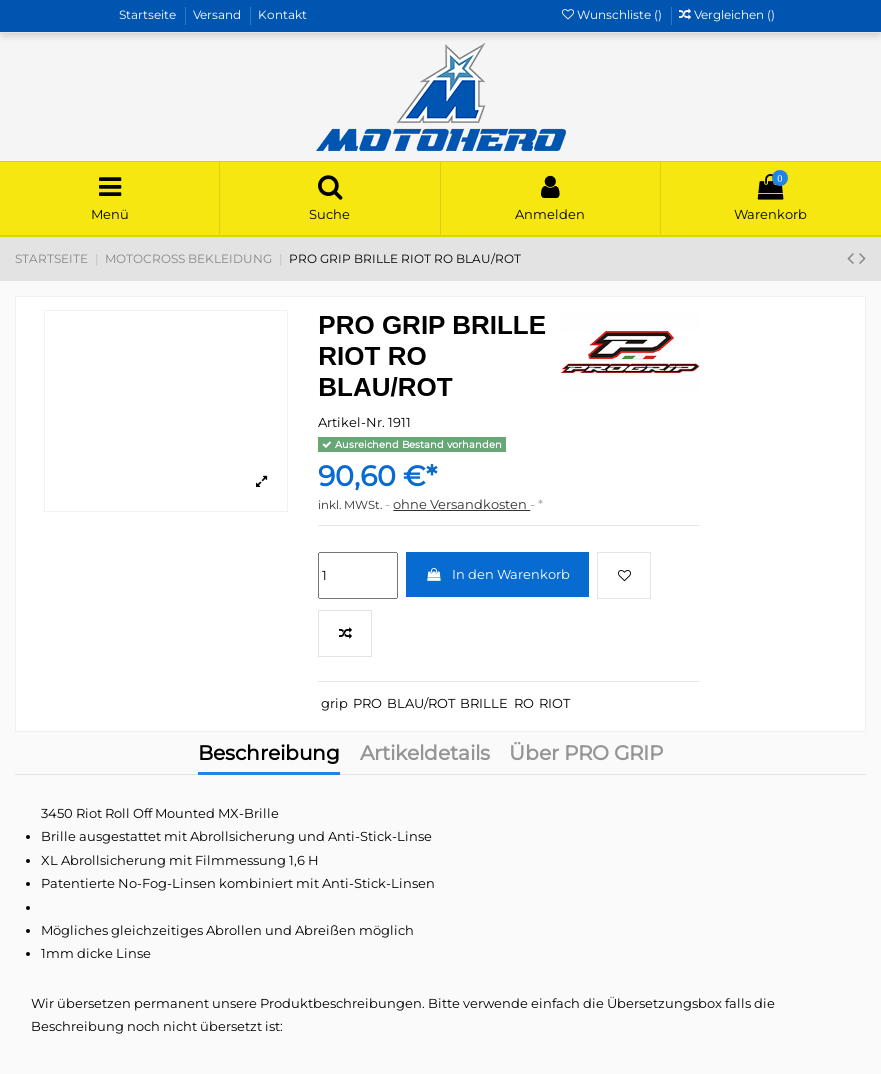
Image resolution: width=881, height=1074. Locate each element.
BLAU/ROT (421, 703)
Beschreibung (269, 755)
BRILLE (484, 703)
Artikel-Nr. (351, 422)
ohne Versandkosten (461, 504)
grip (334, 703)
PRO (367, 703)
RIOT (554, 703)
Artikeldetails (425, 755)
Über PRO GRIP (586, 755)
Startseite (149, 14)
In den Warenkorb (498, 574)
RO (524, 703)
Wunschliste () (613, 14)
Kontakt (282, 14)
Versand (218, 14)
